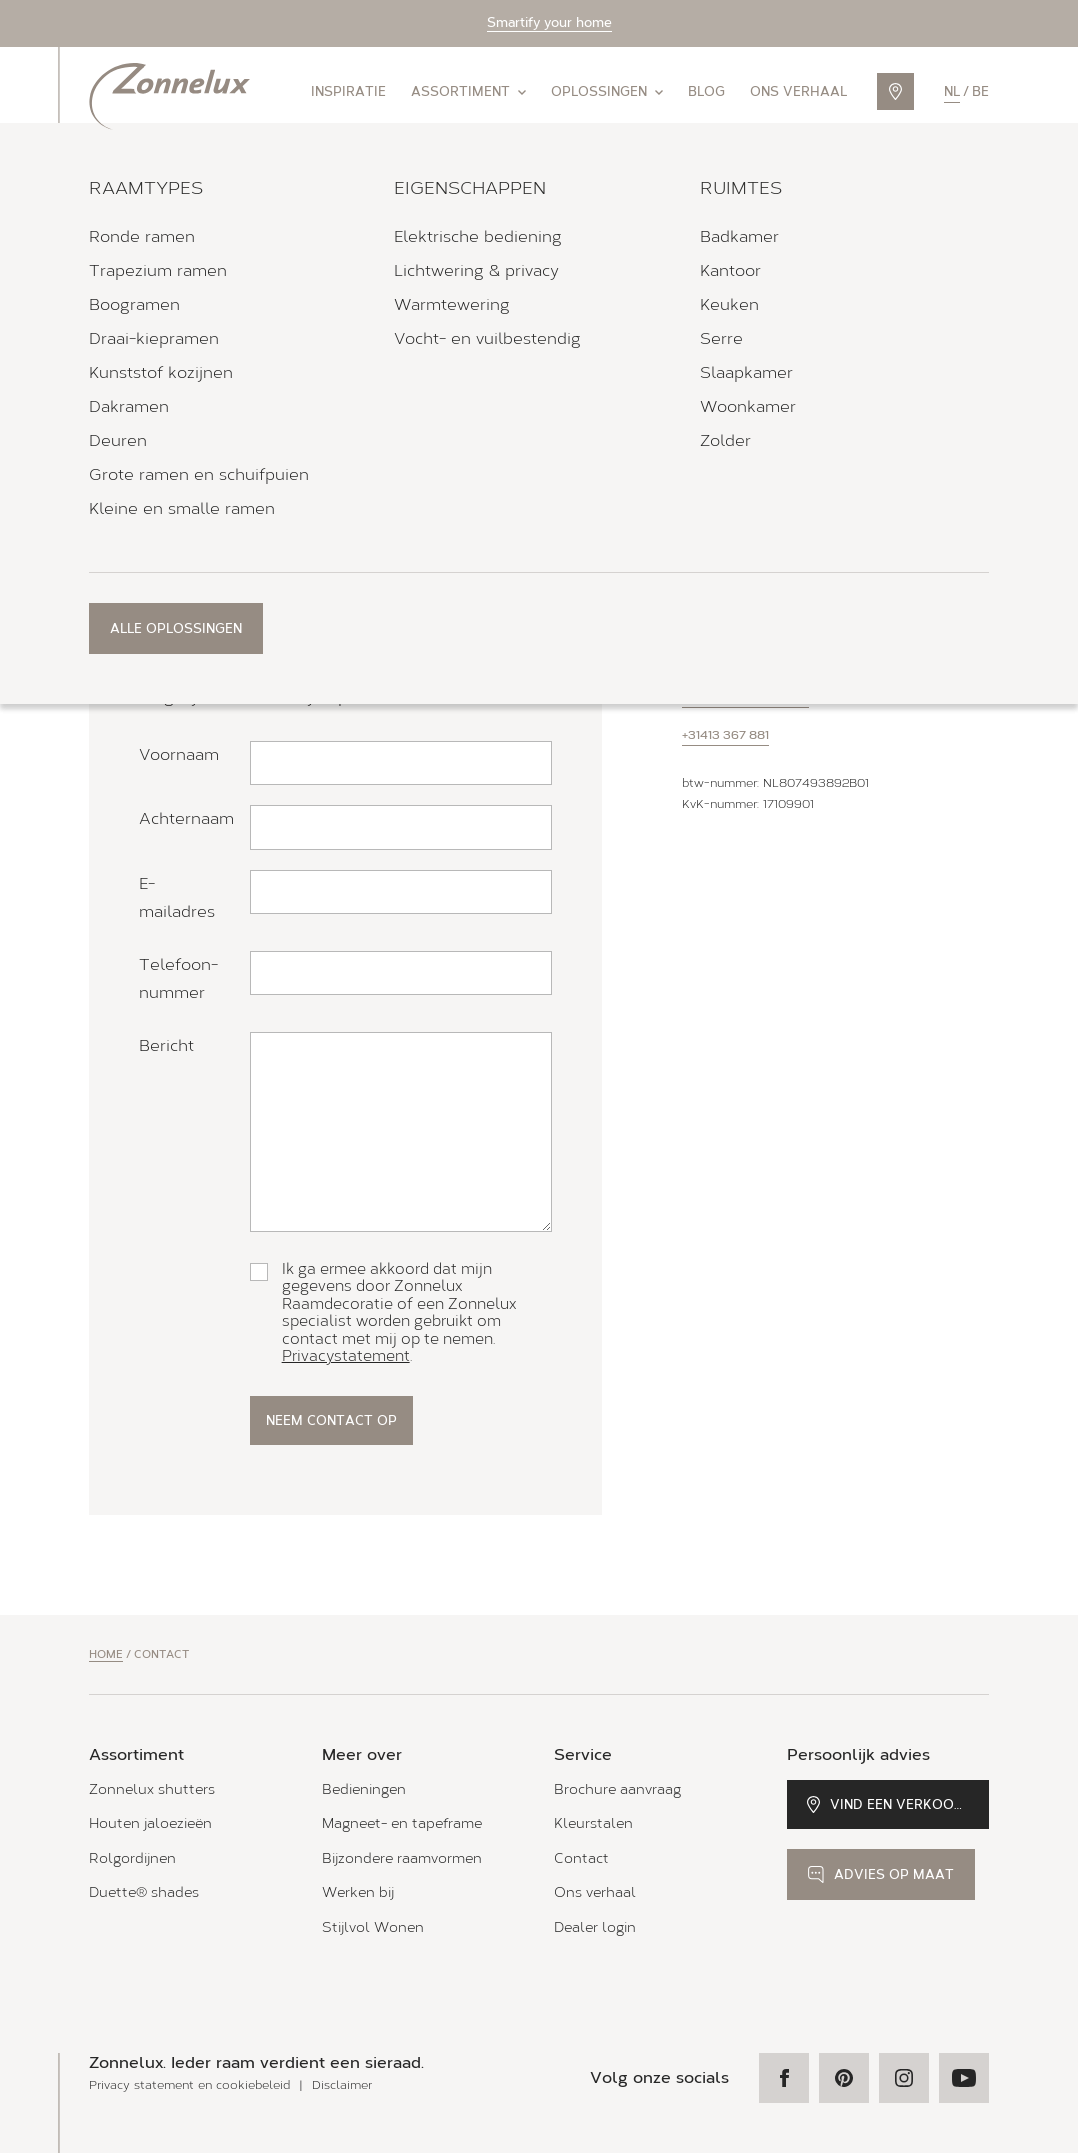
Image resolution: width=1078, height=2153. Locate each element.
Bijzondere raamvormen (402, 1858)
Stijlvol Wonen (373, 1927)
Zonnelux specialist (215, 422)
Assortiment (468, 91)
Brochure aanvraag (617, 1789)
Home (106, 1654)
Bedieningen (364, 1789)
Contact (581, 1858)
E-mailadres (177, 897)
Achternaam (186, 818)
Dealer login (595, 1927)
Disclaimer (342, 2085)
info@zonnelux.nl (745, 697)
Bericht (166, 1045)
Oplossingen (607, 91)
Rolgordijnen (132, 1858)
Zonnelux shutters (152, 1789)
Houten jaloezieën (150, 1823)
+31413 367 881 (725, 735)
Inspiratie (348, 91)
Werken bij (358, 1892)
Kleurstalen (593, 1823)
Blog (706, 91)
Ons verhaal (798, 91)
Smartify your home (549, 22)
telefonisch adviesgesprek (242, 559)
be (980, 91)
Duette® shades (144, 1892)
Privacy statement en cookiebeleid (189, 2085)
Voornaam (179, 754)
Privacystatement (346, 1356)
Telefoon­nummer (178, 978)
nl (952, 91)
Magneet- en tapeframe (402, 1823)
